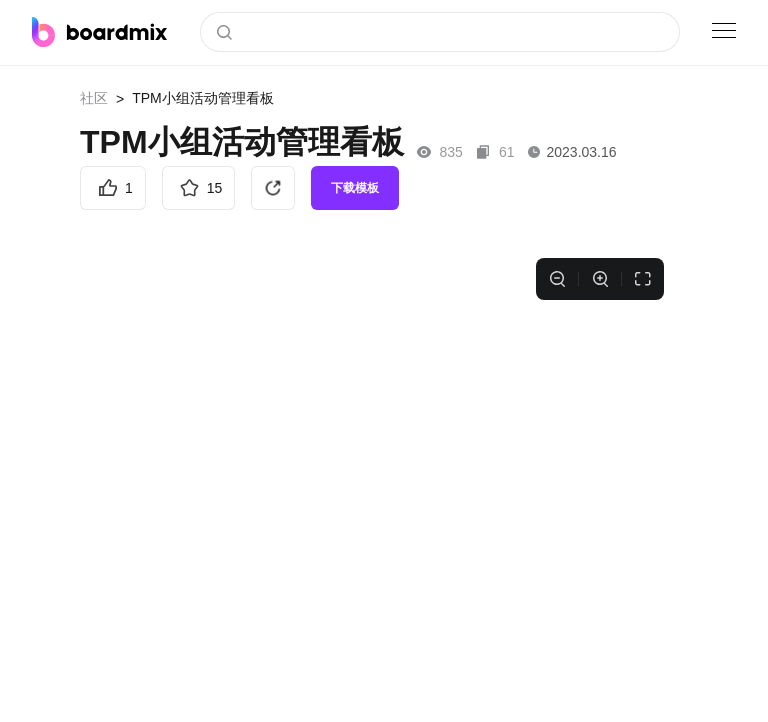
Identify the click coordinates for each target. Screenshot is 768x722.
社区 (94, 98)
